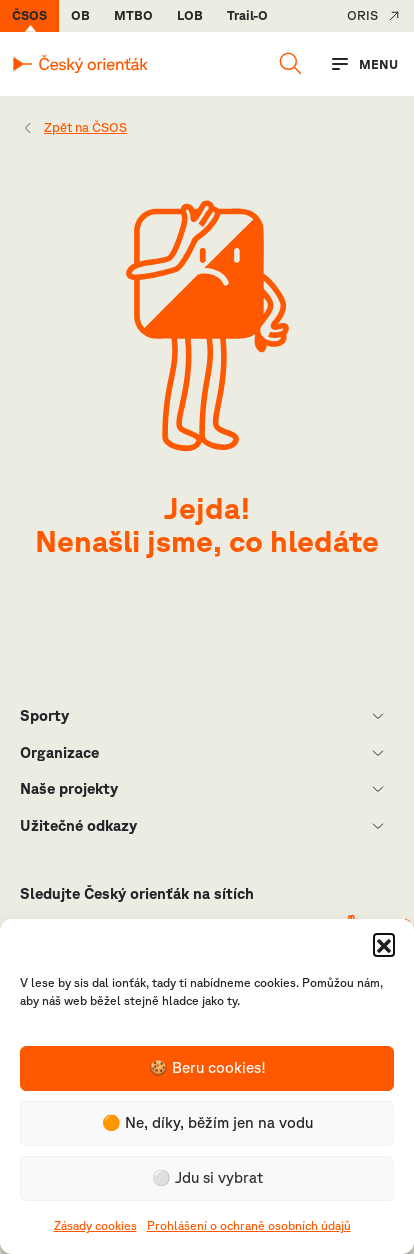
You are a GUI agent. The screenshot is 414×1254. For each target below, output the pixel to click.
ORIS (362, 15)
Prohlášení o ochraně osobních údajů (249, 1225)
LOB (190, 15)
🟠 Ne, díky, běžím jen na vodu (207, 1122)
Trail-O (247, 15)
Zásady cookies (95, 1225)
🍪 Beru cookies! (207, 1067)
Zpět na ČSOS (85, 127)
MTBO (133, 15)
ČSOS (29, 15)
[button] (384, 944)
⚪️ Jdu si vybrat (207, 1177)
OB (80, 15)
